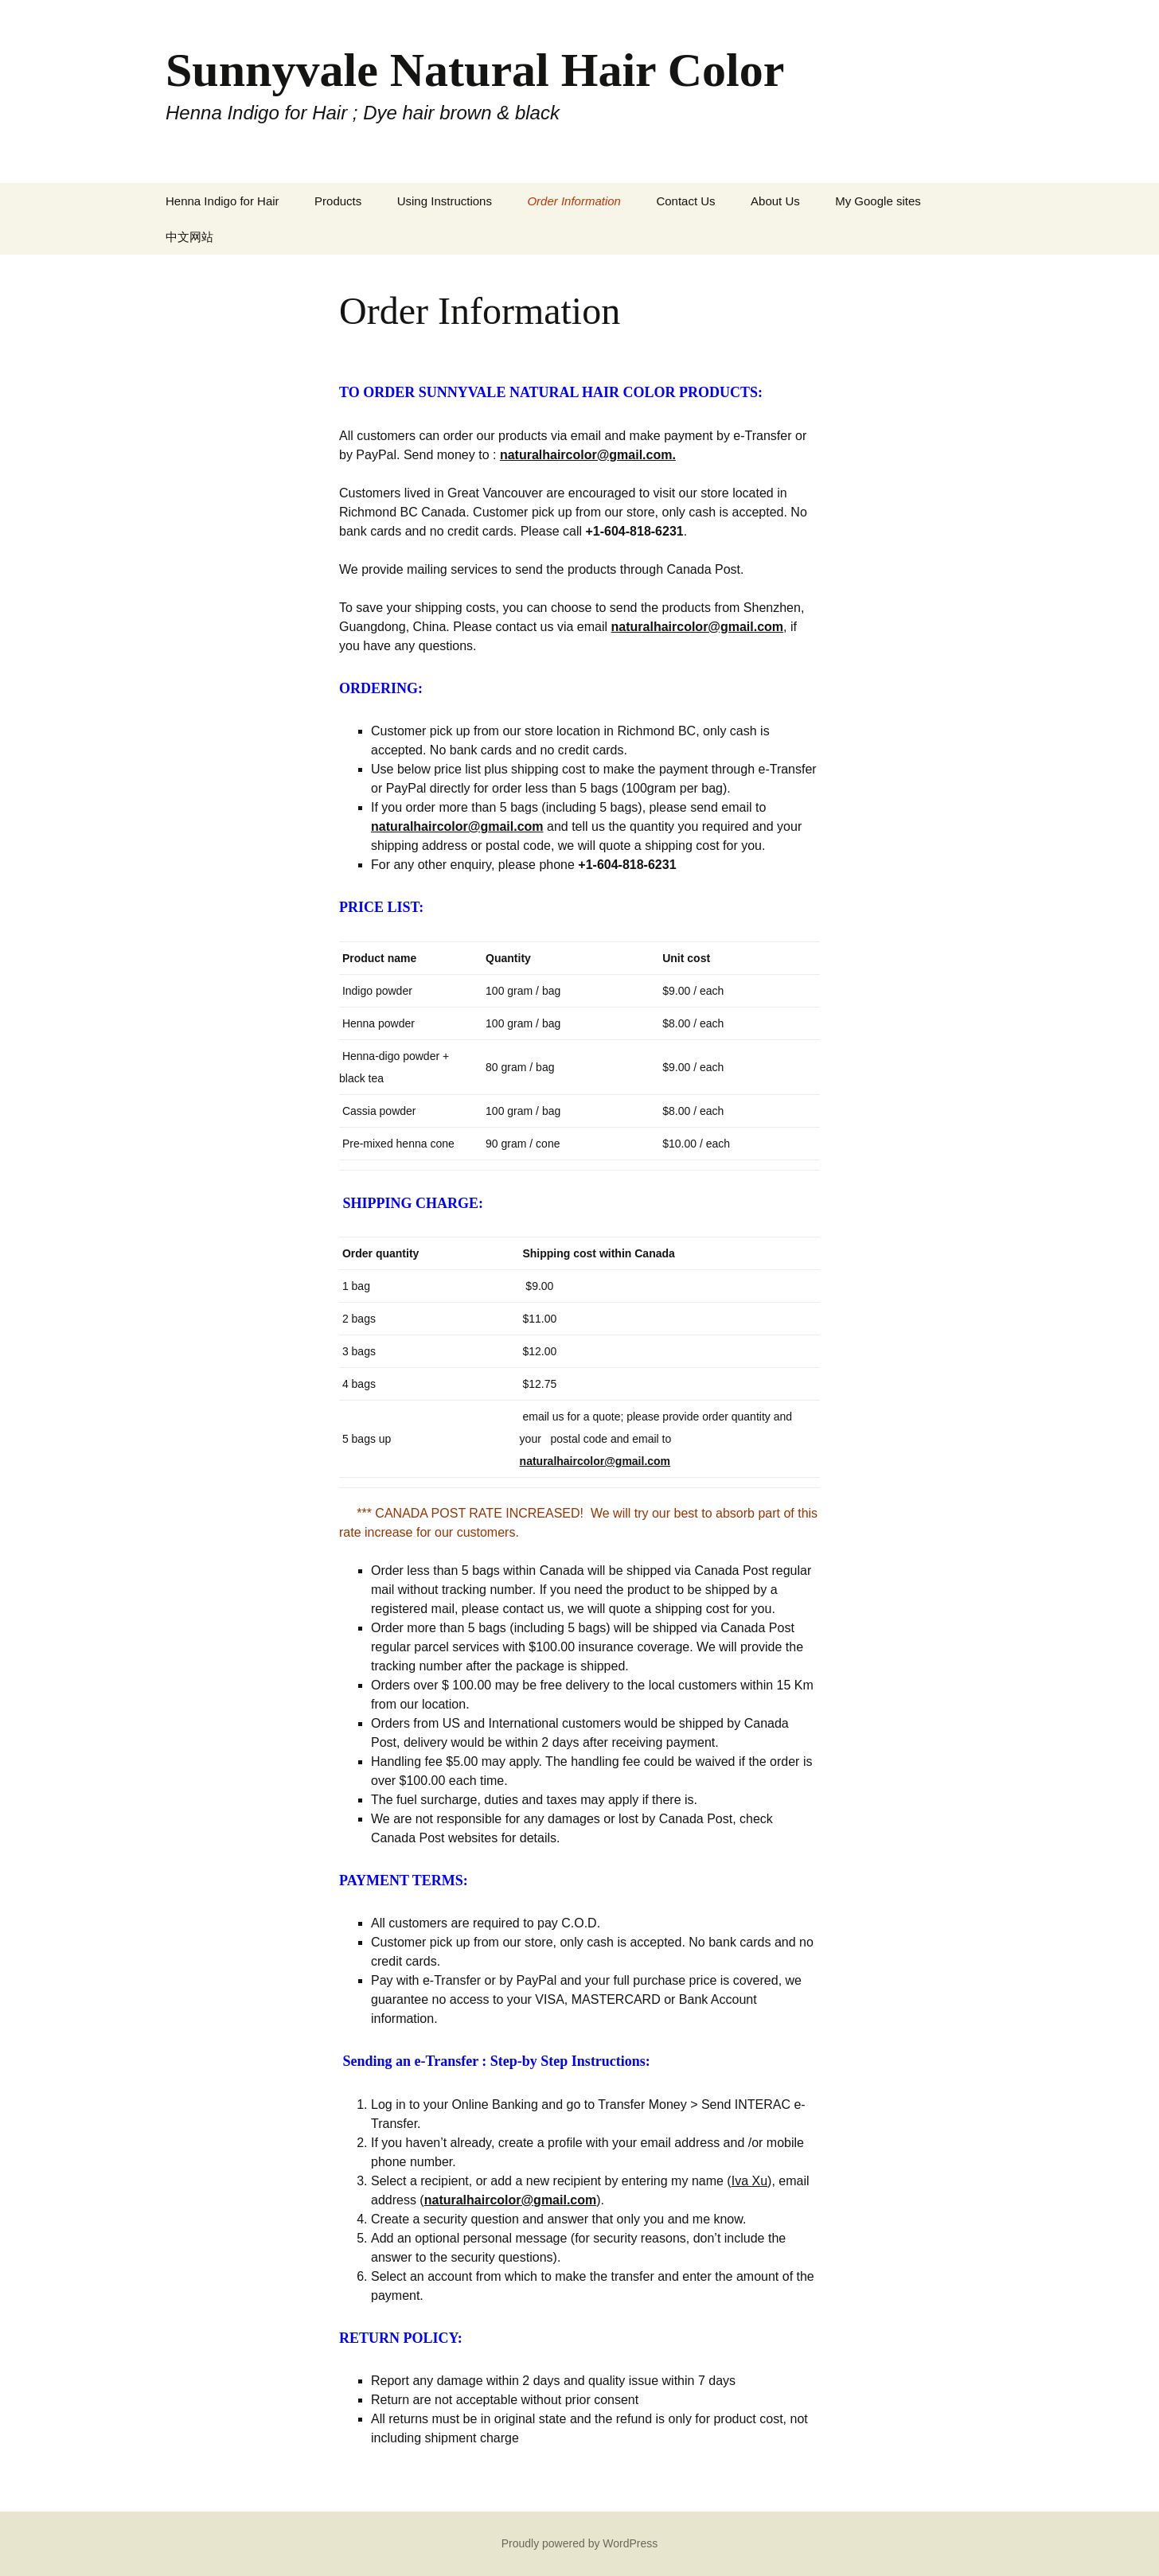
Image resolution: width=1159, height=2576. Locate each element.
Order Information (574, 201)
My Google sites (878, 201)
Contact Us (685, 201)
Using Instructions (444, 201)
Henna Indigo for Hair (222, 201)
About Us (775, 201)
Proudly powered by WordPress (579, 2543)
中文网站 (189, 237)
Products (337, 201)
